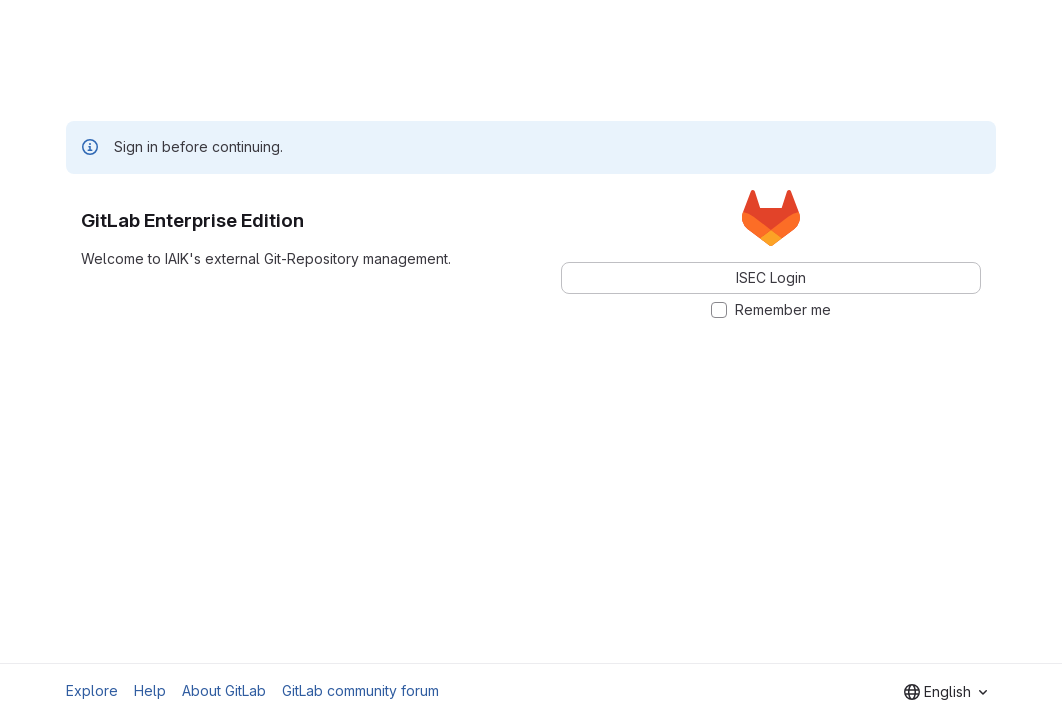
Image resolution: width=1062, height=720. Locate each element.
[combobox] (945, 692)
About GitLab (224, 690)
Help (150, 690)
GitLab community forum (360, 690)
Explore (92, 690)
